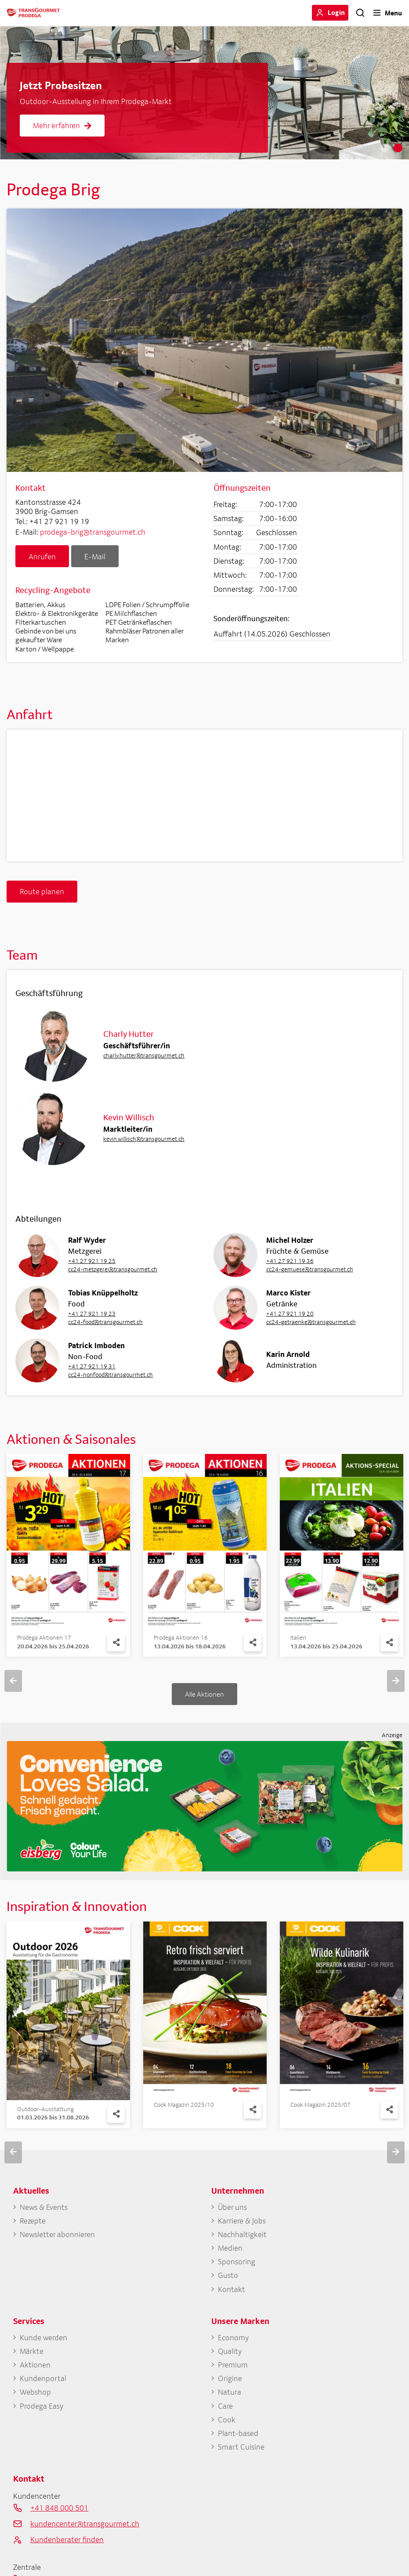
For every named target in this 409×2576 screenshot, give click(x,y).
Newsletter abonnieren (57, 2234)
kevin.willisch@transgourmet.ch (144, 1138)
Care (225, 2406)
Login (336, 12)
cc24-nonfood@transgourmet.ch (110, 1374)
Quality (230, 2351)
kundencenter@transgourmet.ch (84, 2523)
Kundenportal (43, 2378)
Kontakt (231, 2289)
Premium (233, 2364)
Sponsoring (236, 2261)
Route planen (42, 891)
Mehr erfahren (62, 125)
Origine (230, 2378)
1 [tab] (384, 148)
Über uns (232, 2207)
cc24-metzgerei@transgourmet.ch (112, 1269)
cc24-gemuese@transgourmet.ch (309, 1269)
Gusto (228, 2275)
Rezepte (33, 2220)
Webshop (35, 2391)
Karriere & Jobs (242, 2220)
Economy (233, 2337)
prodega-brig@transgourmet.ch (92, 531)
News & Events (44, 2207)
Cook (226, 2419)
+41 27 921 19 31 (92, 1366)
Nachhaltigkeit (242, 2234)
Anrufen (42, 556)
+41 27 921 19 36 (290, 1260)
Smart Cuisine (241, 2446)
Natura (229, 2391)
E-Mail (94, 556)
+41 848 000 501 (59, 2507)
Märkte (31, 2351)
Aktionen (35, 2364)
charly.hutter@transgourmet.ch (144, 1055)
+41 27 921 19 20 (290, 1313)
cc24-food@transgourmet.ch (105, 1321)
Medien (230, 2247)
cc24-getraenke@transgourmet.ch (311, 1321)
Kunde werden (43, 2337)
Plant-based (238, 2433)
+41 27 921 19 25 (92, 1260)
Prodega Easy (41, 2406)
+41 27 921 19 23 (92, 1313)
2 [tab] (398, 148)
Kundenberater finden (67, 2539)
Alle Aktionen (204, 1694)
